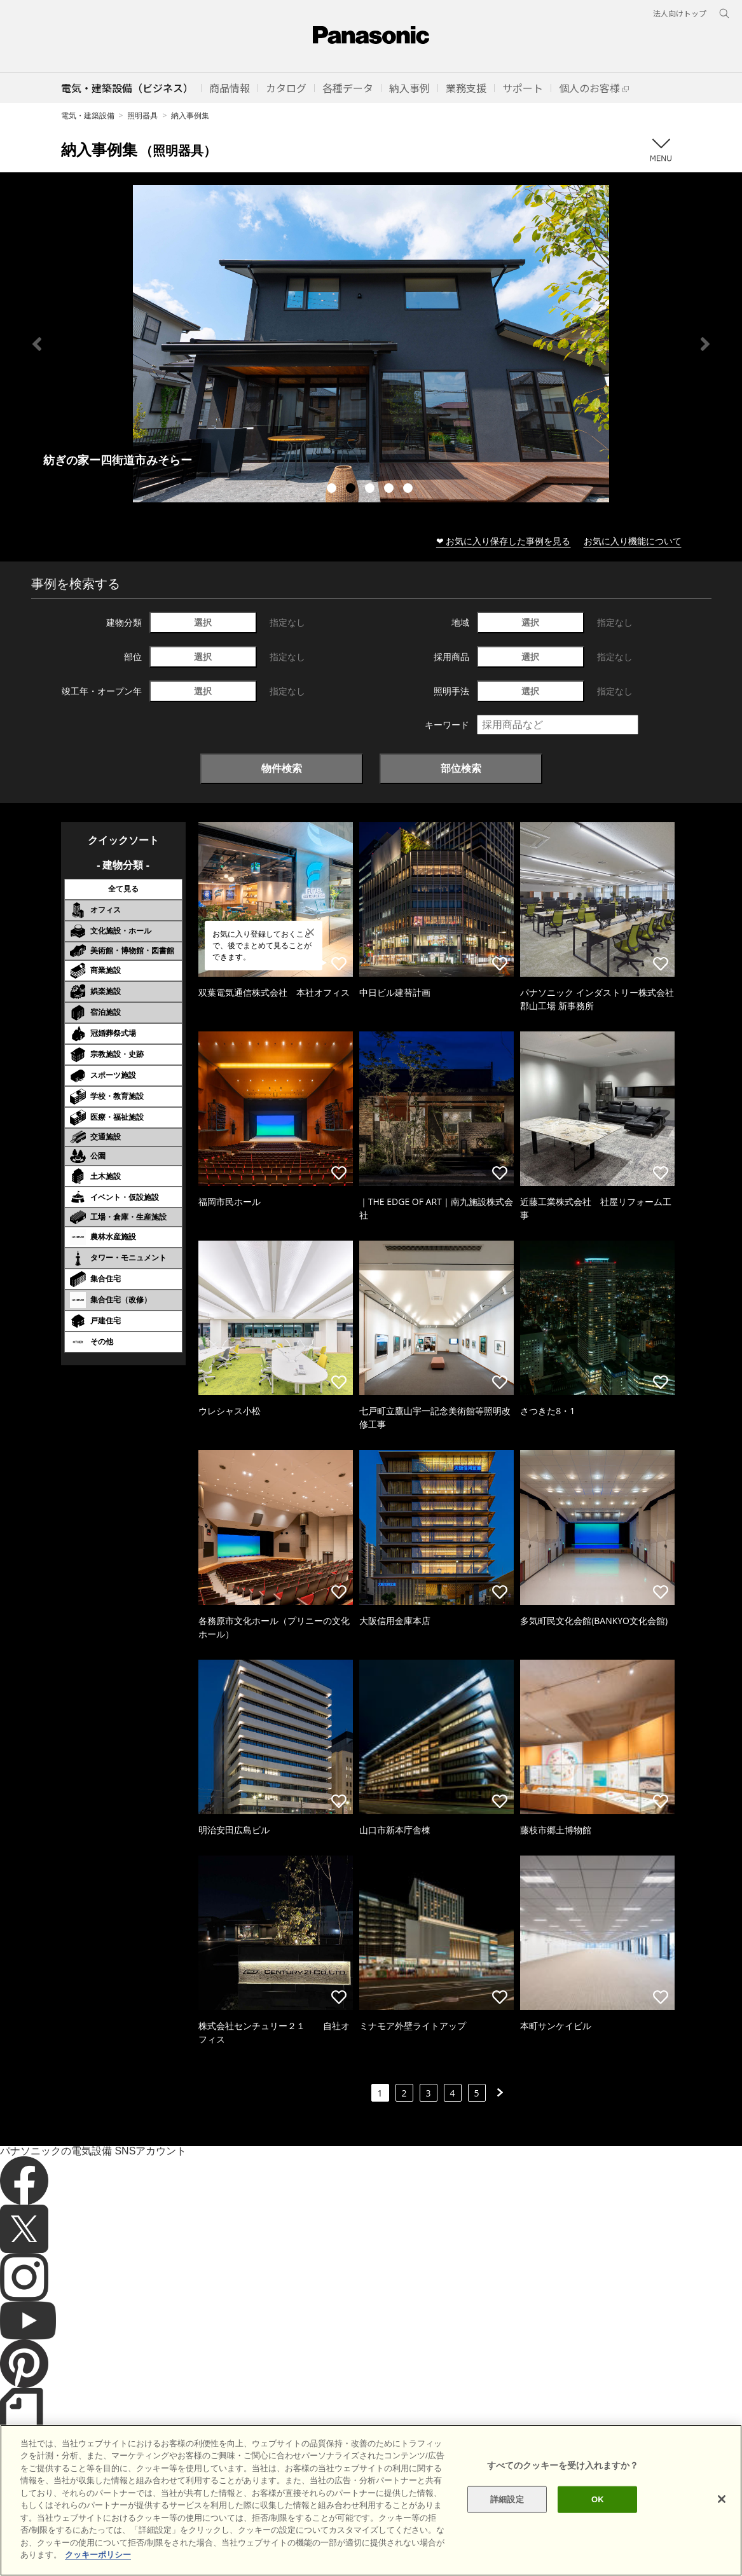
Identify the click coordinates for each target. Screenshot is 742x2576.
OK (597, 2499)
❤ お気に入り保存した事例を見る (503, 541)
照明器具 (142, 115)
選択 (203, 622)
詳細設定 (507, 2499)
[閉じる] (722, 2499)
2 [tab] (352, 489)
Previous (37, 344)
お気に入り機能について (633, 541)
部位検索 (461, 768)
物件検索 (281, 768)
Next (705, 344)
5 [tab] (409, 489)
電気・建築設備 (87, 115)
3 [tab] (371, 489)
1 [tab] (333, 489)
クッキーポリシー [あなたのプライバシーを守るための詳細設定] (98, 2554)
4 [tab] (390, 489)
